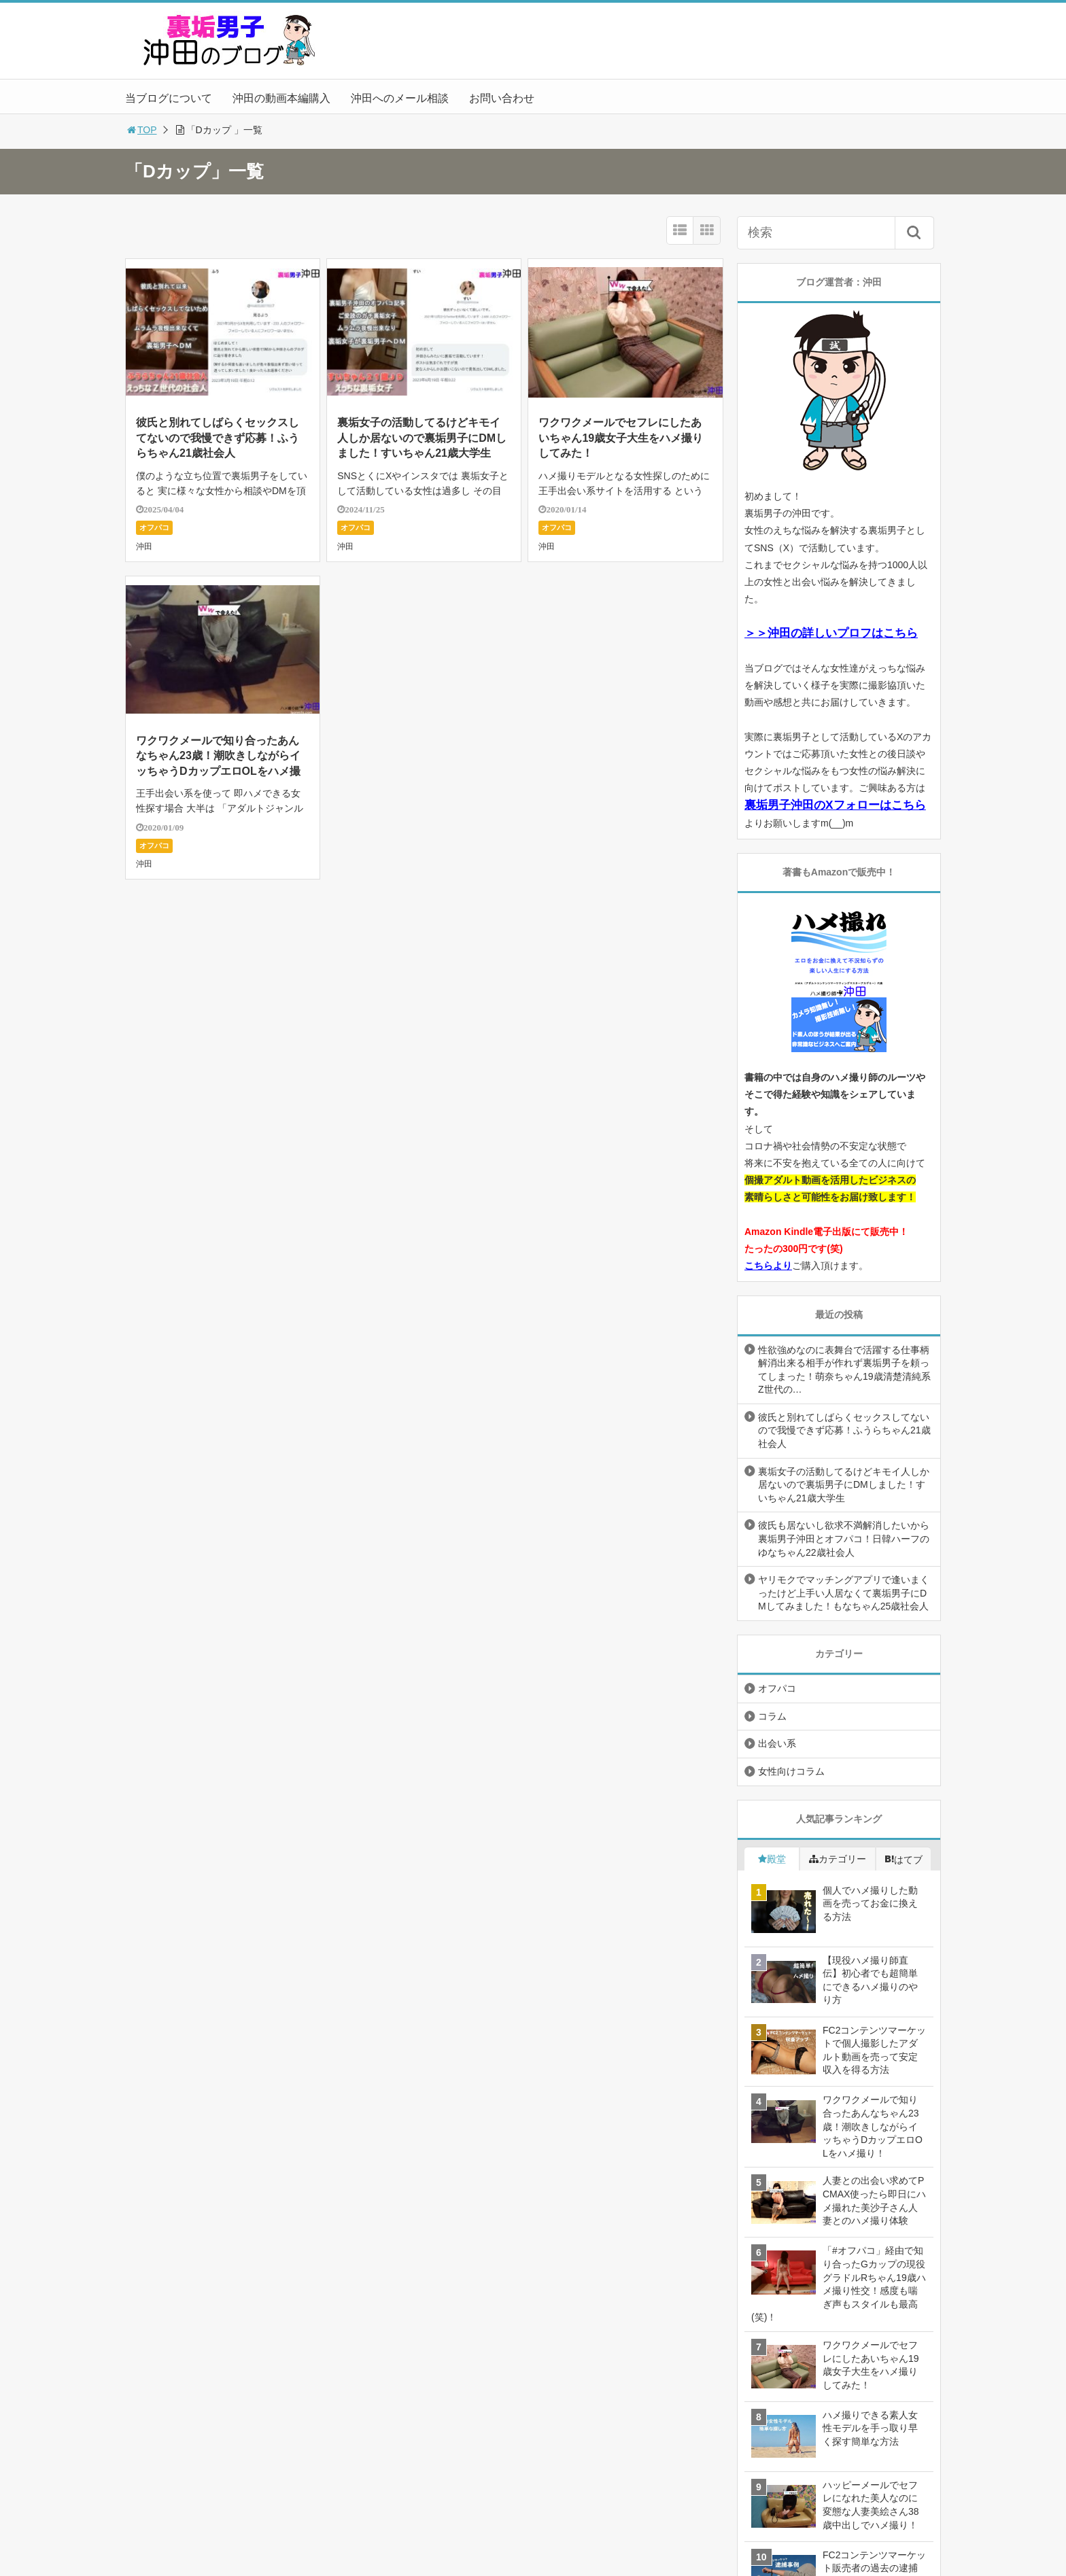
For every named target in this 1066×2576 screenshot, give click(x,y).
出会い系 (777, 1743)
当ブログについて (168, 98)
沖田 (144, 546)
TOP (141, 129)
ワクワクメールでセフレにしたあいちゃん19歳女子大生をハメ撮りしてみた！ (620, 438)
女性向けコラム (791, 1771)
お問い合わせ (501, 98)
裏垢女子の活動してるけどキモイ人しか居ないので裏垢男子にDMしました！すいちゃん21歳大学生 (421, 438)
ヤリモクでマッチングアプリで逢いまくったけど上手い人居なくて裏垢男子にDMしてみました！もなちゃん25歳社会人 (843, 1593)
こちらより (768, 1265)
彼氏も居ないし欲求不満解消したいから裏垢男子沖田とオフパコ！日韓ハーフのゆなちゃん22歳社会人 (843, 1538)
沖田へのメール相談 (400, 98)
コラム (772, 1716)
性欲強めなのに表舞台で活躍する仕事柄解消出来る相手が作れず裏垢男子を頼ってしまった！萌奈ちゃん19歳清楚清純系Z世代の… (844, 1369)
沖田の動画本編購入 (281, 98)
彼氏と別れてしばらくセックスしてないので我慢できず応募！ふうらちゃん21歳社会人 (217, 438)
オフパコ (154, 527)
